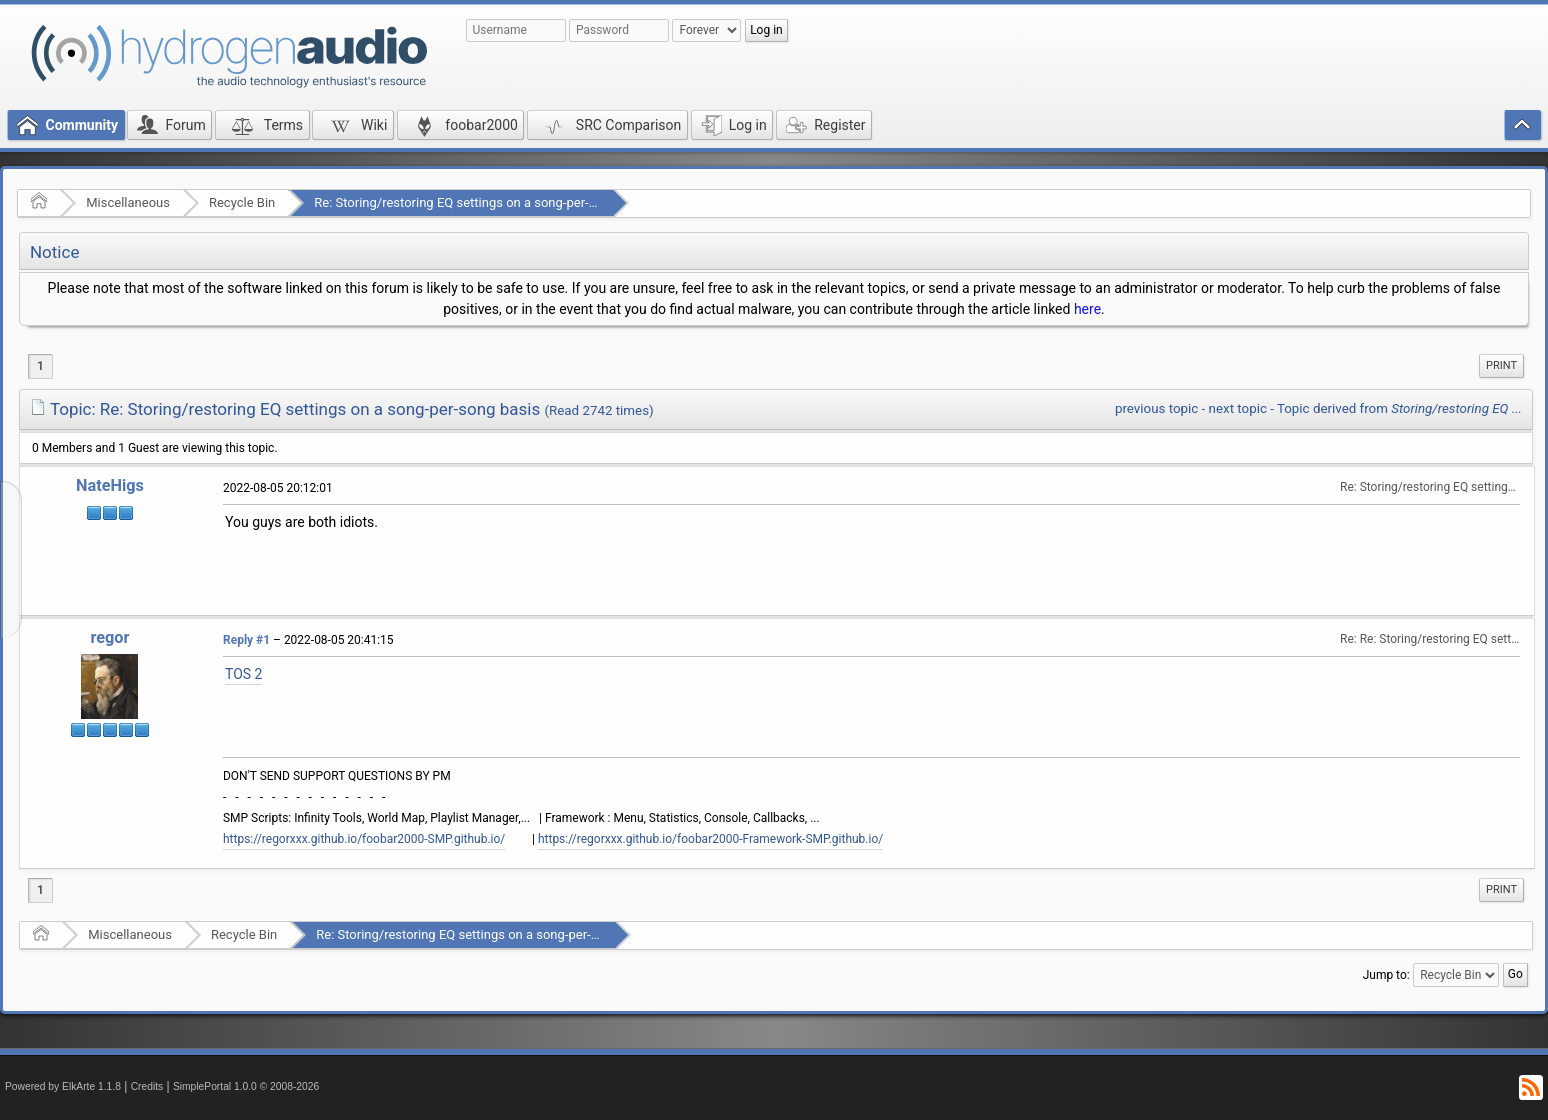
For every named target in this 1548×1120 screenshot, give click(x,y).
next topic (1238, 408)
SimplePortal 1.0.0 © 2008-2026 (246, 1086)
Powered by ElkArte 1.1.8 (63, 1086)
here (1087, 309)
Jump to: (1386, 975)
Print (1501, 365)
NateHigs (110, 485)
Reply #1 (246, 640)
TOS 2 (243, 674)
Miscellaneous (128, 202)
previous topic (1156, 408)
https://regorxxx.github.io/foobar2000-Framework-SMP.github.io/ (710, 839)
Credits (147, 1086)
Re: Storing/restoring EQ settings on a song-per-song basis (482, 202)
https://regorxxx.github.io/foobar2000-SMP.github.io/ (364, 839)
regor (109, 637)
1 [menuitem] (40, 366)
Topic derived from (1399, 408)
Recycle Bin (242, 202)
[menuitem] (1501, 366)
